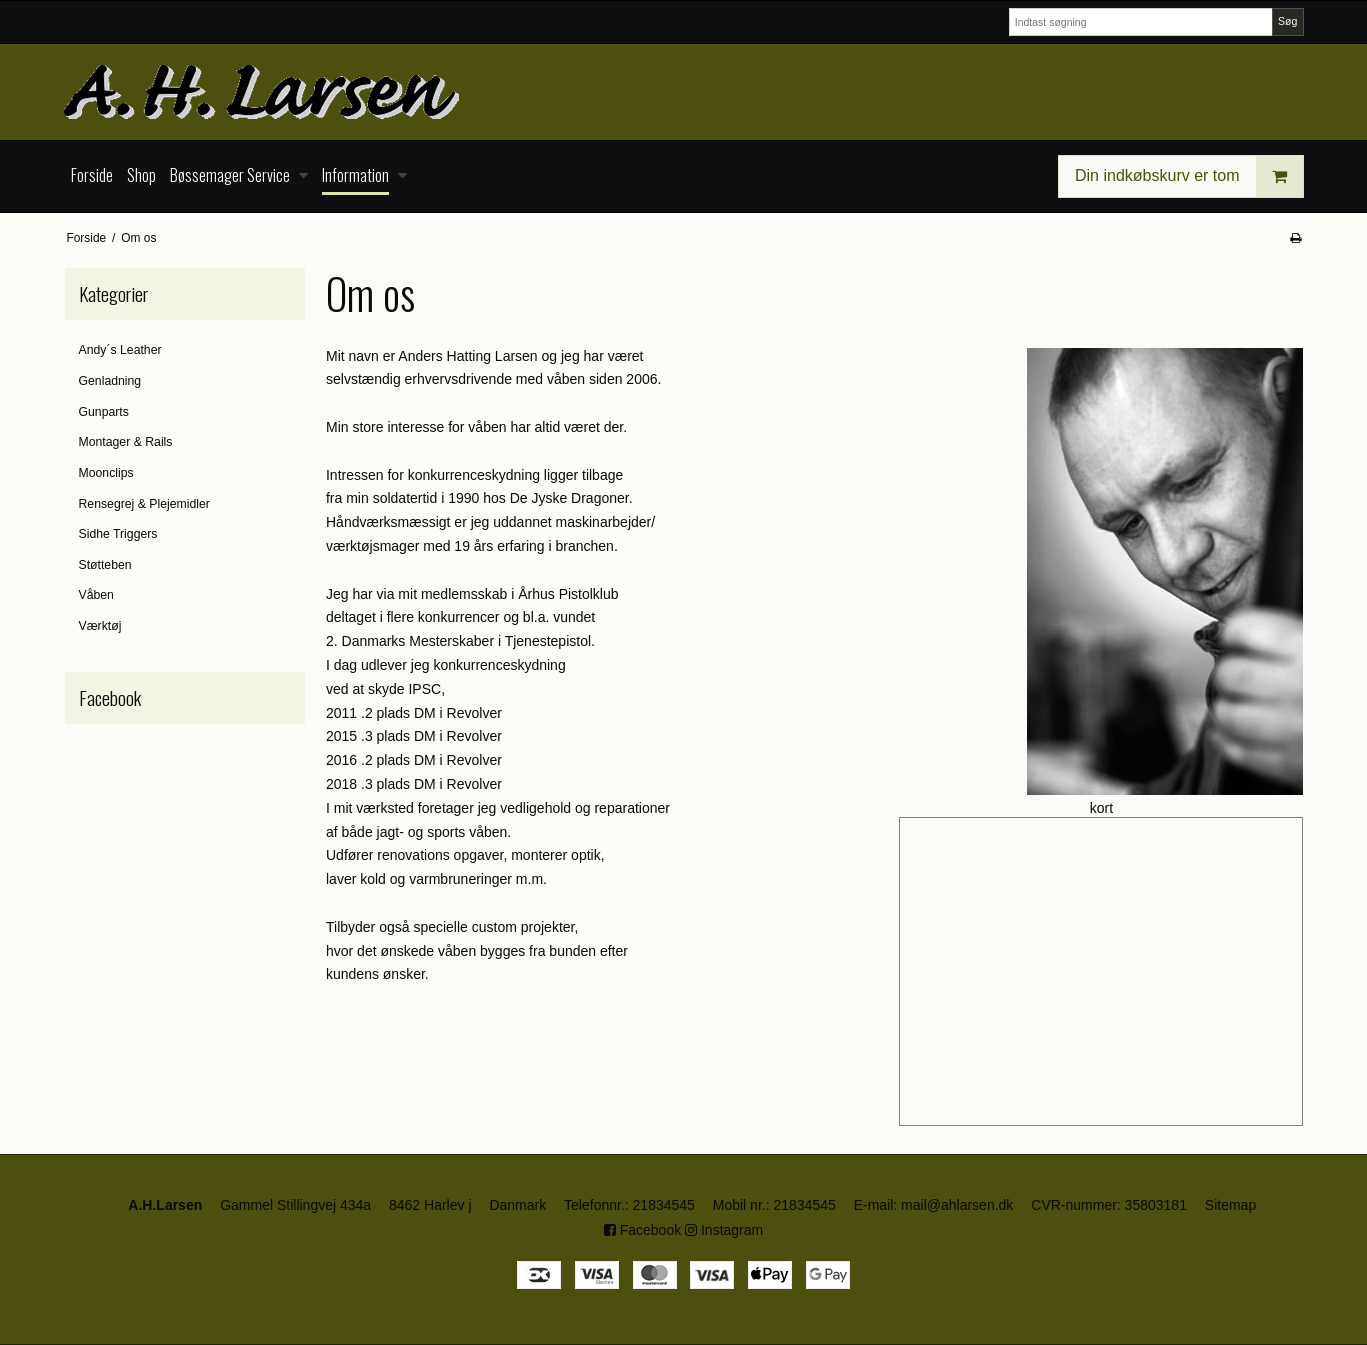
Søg (1287, 21)
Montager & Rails (126, 442)
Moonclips (106, 473)
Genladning (110, 381)
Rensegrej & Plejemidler (144, 504)
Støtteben (105, 565)
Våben (96, 595)
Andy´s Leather (120, 350)
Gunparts (104, 412)
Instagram (724, 1230)
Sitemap (1230, 1205)
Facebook (642, 1230)
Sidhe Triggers (118, 534)
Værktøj (100, 626)
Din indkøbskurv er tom (1189, 176)
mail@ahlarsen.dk (957, 1205)
